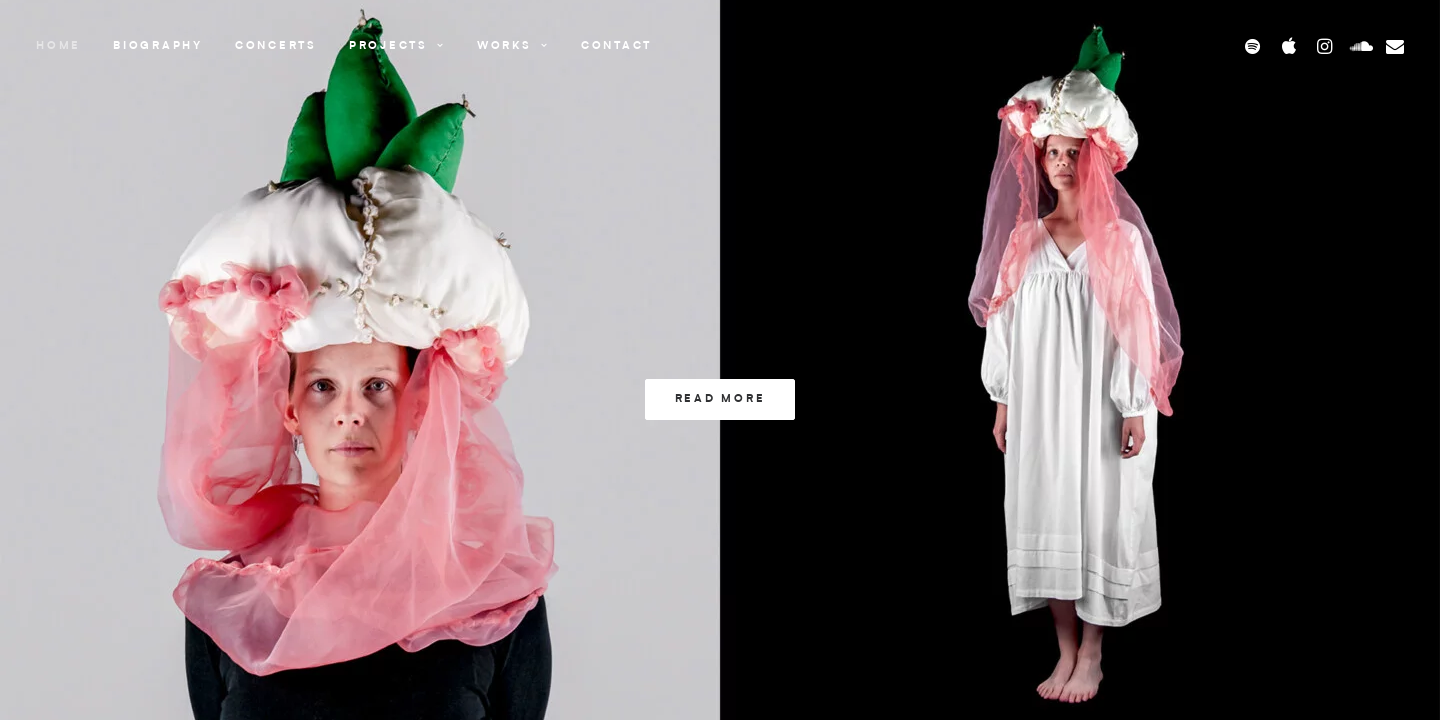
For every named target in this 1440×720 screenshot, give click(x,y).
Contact (616, 46)
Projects (397, 46)
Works (513, 46)
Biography (158, 46)
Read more (720, 399)
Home (58, 46)
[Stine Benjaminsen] (758, 46)
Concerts (276, 46)
